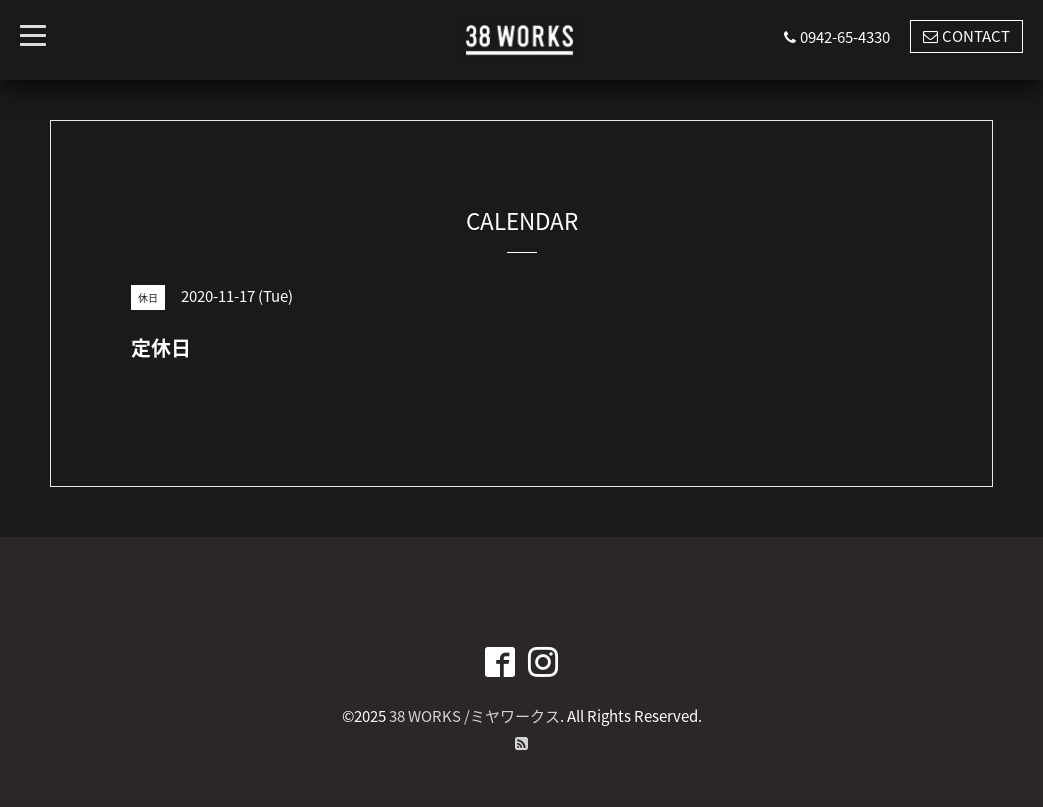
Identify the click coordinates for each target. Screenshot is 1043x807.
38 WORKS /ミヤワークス (474, 716)
